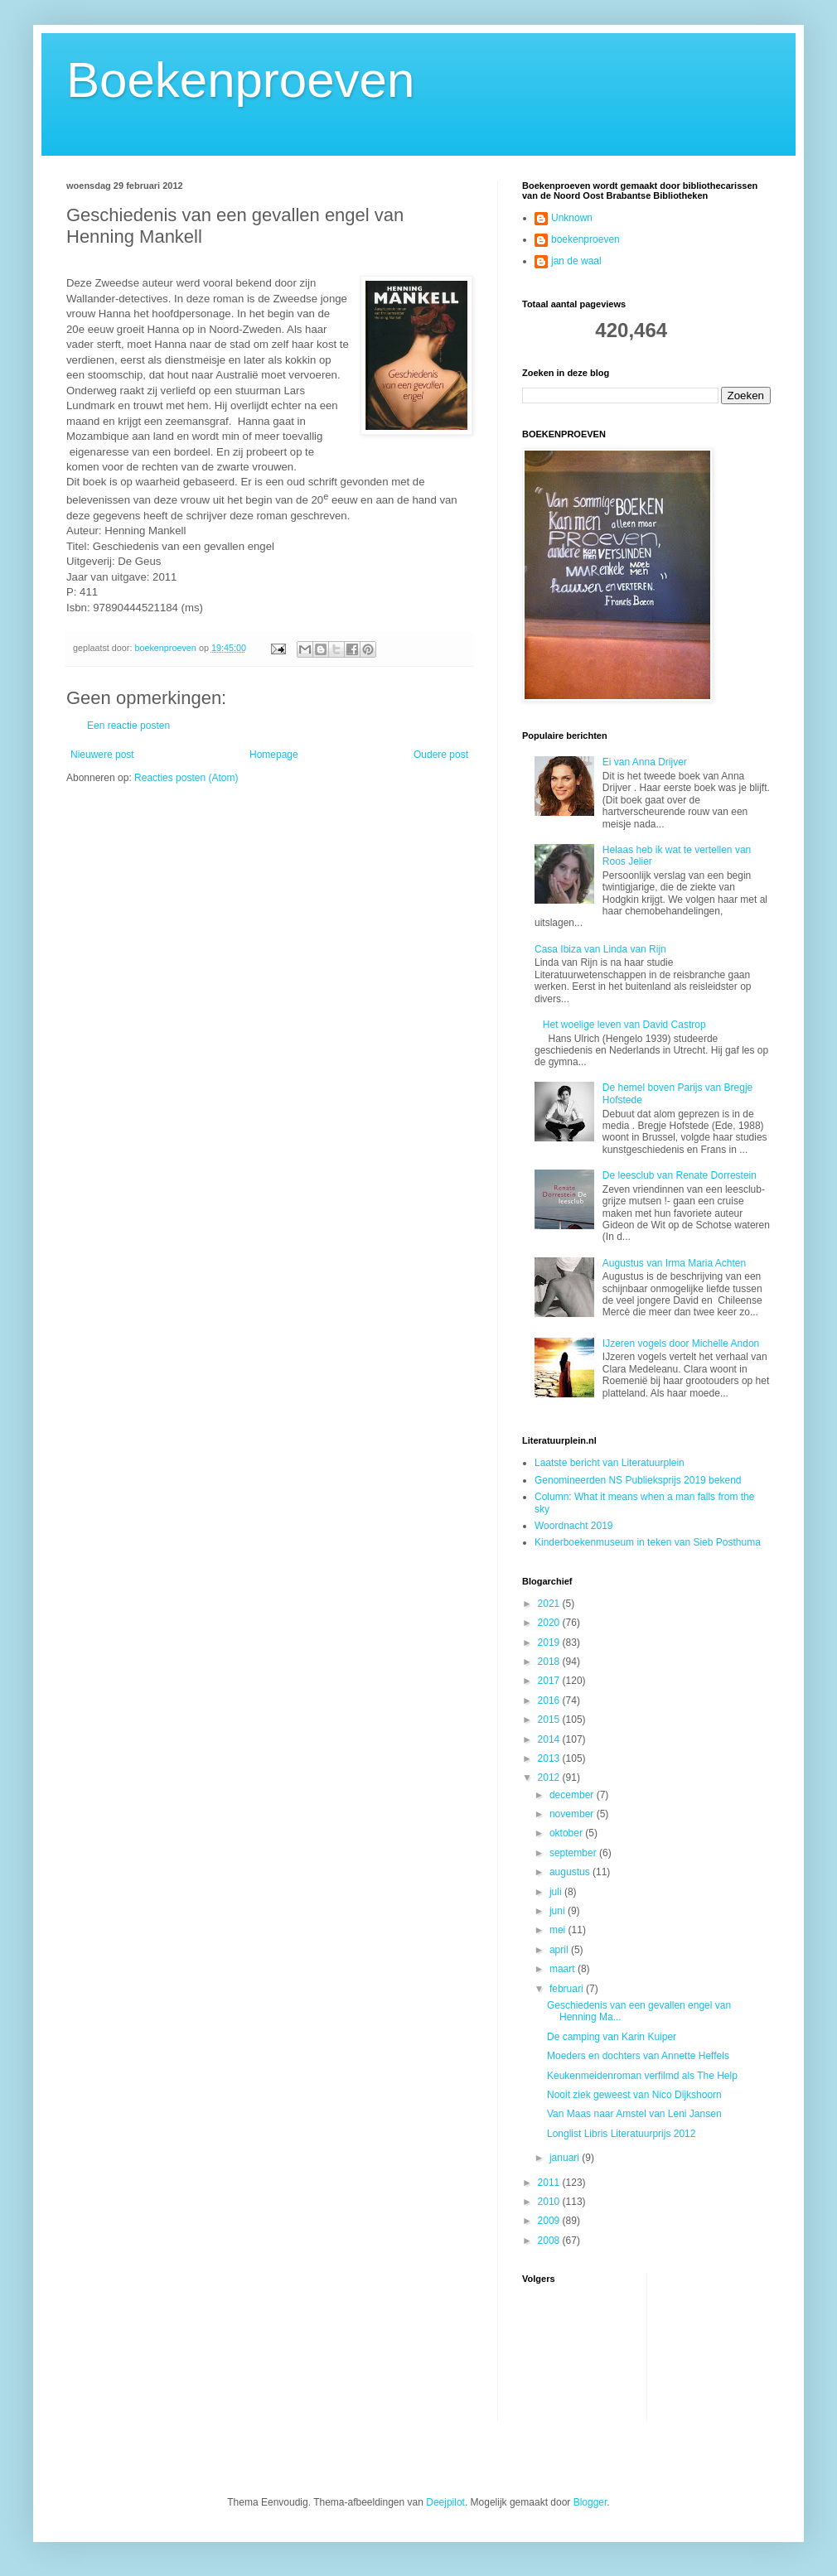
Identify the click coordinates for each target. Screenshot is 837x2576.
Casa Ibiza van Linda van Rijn (600, 949)
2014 (550, 1739)
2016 (550, 1700)
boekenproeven (585, 239)
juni (558, 1911)
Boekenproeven (240, 80)
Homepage (273, 754)
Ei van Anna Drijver (644, 762)
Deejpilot (445, 2502)
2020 (550, 1622)
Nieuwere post (102, 754)
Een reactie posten (128, 725)
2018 (550, 1661)
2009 (550, 2220)
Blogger (590, 2502)
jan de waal (576, 261)
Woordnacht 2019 (574, 1526)
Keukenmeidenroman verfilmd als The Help (642, 2076)
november (573, 1814)
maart (563, 1969)
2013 (550, 1758)
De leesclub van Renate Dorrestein (679, 1175)
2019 (550, 1642)
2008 (550, 2240)
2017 (550, 1680)
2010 (550, 2201)
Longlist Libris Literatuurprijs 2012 (621, 2133)
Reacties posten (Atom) (186, 778)
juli (556, 1892)
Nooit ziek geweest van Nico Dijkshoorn (634, 2095)
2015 (550, 1719)
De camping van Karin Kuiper (611, 2037)
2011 (550, 2182)
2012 (550, 1777)
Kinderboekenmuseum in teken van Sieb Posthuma (648, 1542)
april (560, 1950)
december (573, 1795)
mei (558, 1930)
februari (567, 1989)
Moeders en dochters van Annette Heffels (638, 2056)
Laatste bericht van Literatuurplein (610, 1463)
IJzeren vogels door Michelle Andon (680, 1343)
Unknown (572, 218)
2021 (550, 1603)
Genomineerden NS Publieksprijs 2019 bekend (638, 1480)
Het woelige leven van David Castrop (624, 1024)
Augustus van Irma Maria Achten (674, 1263)
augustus (571, 1872)
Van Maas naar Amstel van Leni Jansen (634, 2114)
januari (565, 2158)
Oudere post (441, 754)
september (574, 1853)
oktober (567, 1833)
